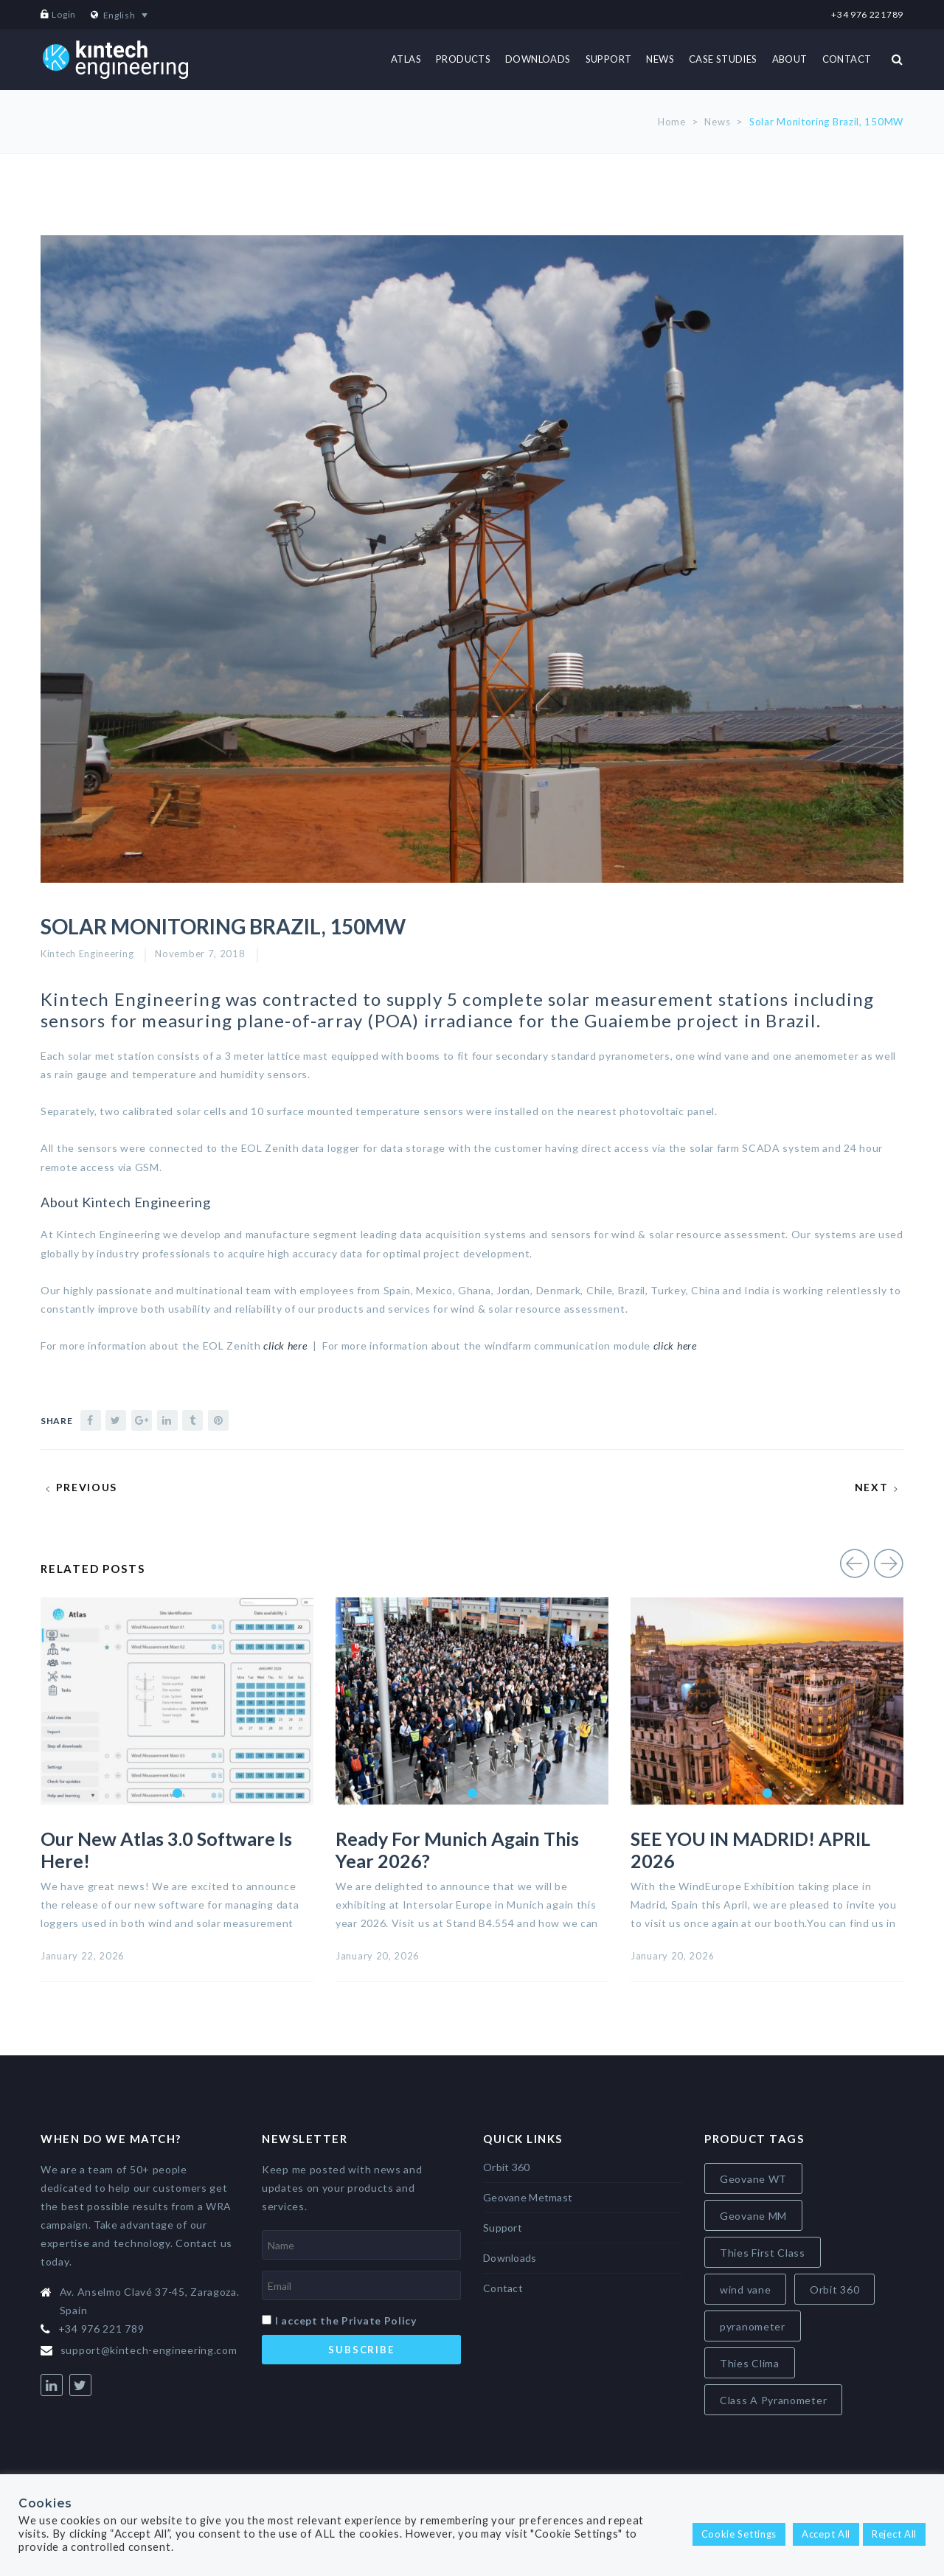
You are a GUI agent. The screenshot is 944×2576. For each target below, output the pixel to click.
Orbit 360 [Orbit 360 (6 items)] (834, 2289)
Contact (503, 2288)
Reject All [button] (894, 2534)
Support (502, 2227)
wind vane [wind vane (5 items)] (745, 2289)
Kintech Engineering (87, 953)
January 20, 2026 (378, 1956)
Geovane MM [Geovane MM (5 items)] (753, 2215)
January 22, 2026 (83, 1956)
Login (64, 14)
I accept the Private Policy (346, 2320)
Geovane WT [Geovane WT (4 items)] (753, 2179)
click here (675, 1345)
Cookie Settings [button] (739, 2534)
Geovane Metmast (527, 2197)
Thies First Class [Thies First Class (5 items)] (762, 2252)
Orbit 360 (506, 2167)
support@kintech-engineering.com (148, 2350)
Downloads (510, 2258)
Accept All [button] (826, 2534)
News (717, 122)
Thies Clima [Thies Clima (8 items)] (750, 2363)
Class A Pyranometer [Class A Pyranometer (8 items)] (773, 2400)
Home (672, 122)
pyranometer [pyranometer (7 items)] (752, 2326)
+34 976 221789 (867, 14)
